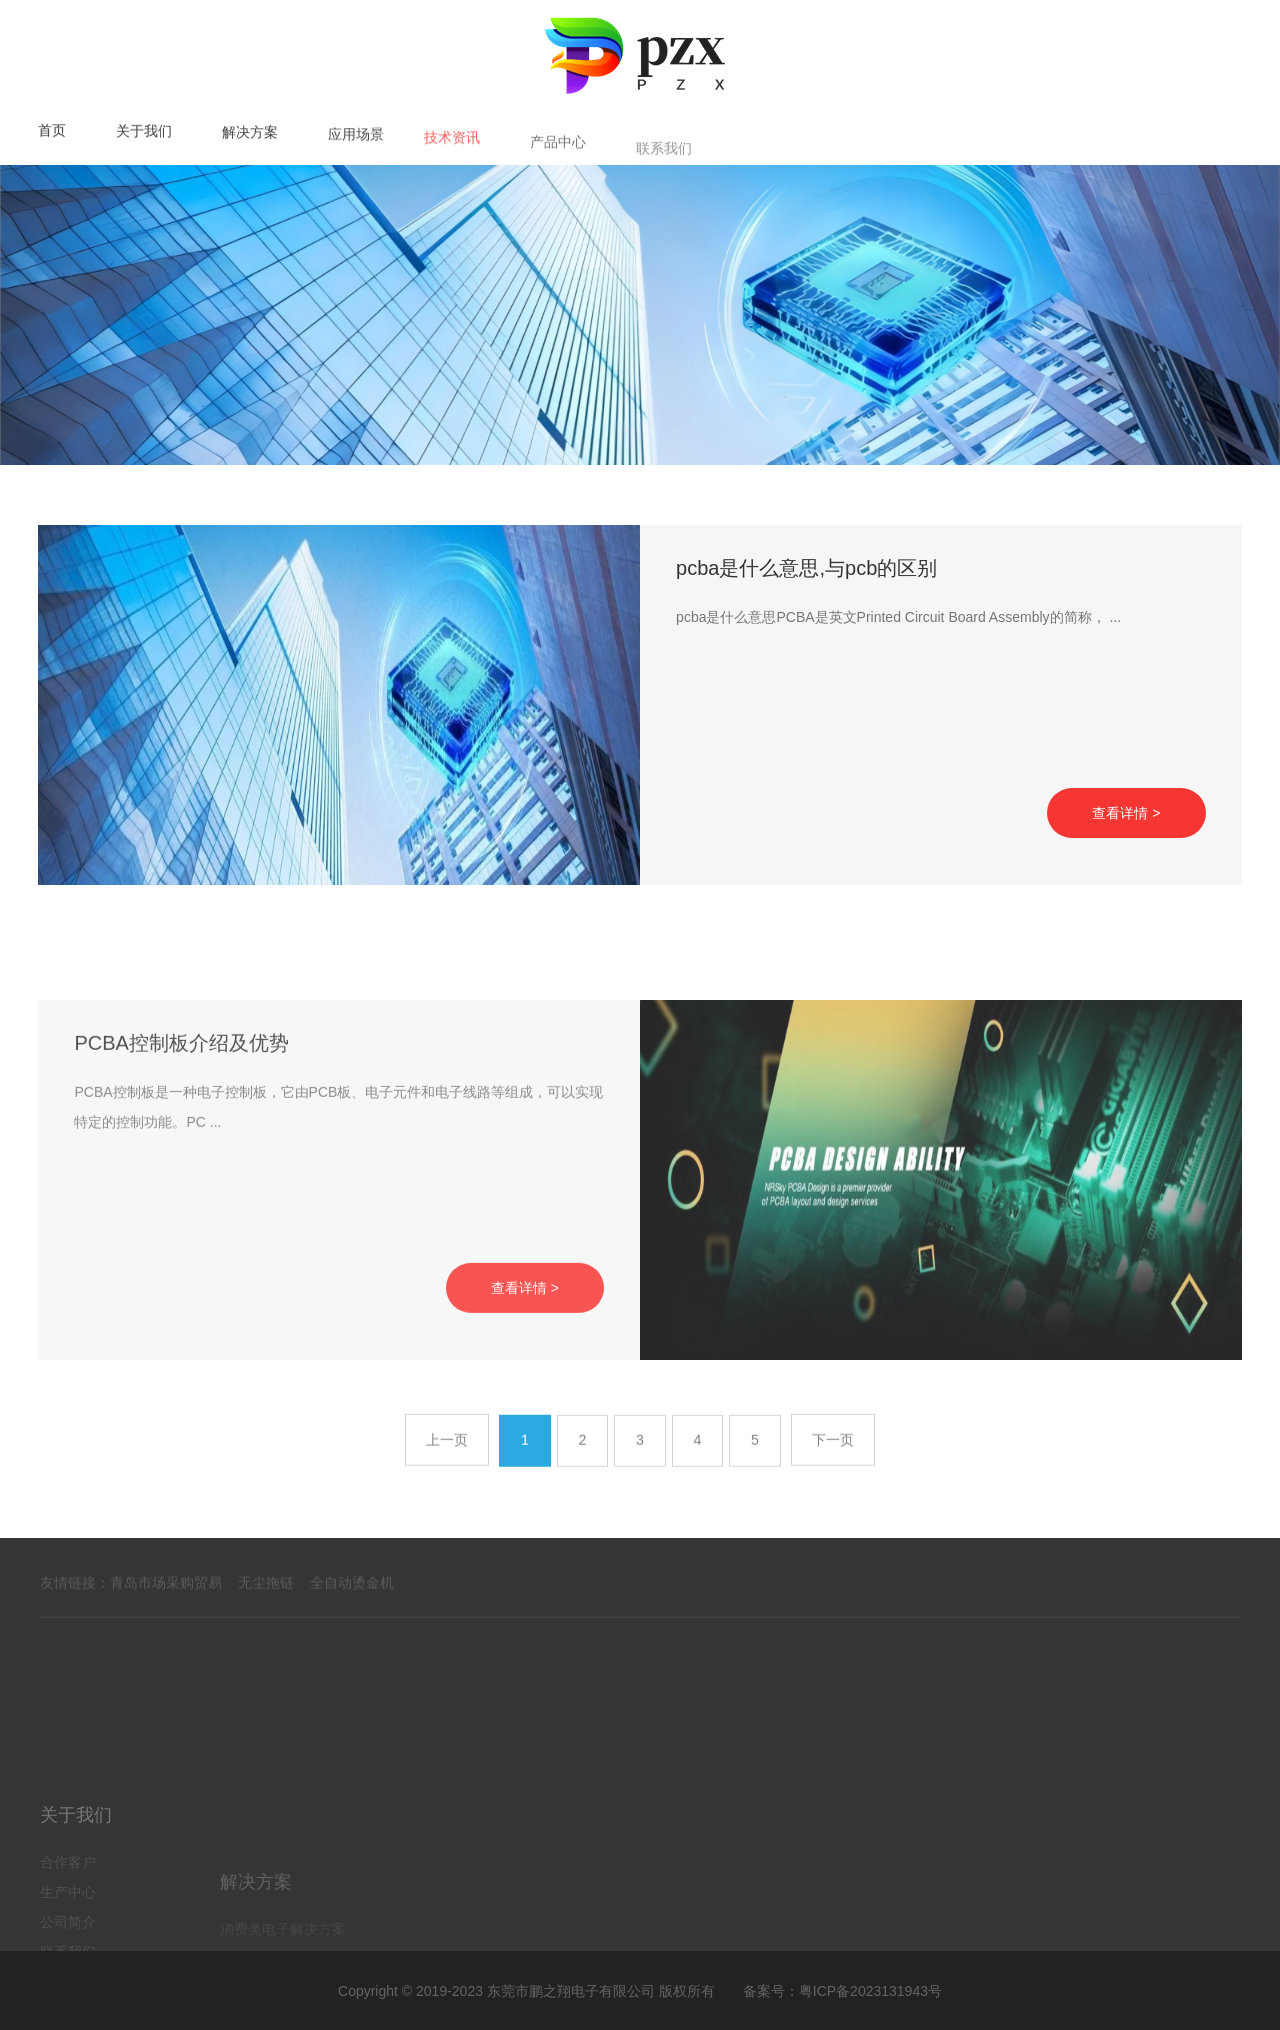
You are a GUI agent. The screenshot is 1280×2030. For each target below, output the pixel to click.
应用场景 (356, 146)
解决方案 (250, 140)
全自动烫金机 (352, 1607)
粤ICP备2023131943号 (870, 1990)
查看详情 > (1126, 827)
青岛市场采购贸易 (166, 1607)
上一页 (446, 1479)
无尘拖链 (266, 1607)
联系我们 (664, 169)
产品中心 (558, 163)
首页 (52, 133)
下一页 (834, 1479)
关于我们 (144, 136)
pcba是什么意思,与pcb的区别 (806, 582)
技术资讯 (452, 154)
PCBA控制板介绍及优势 (181, 1175)
